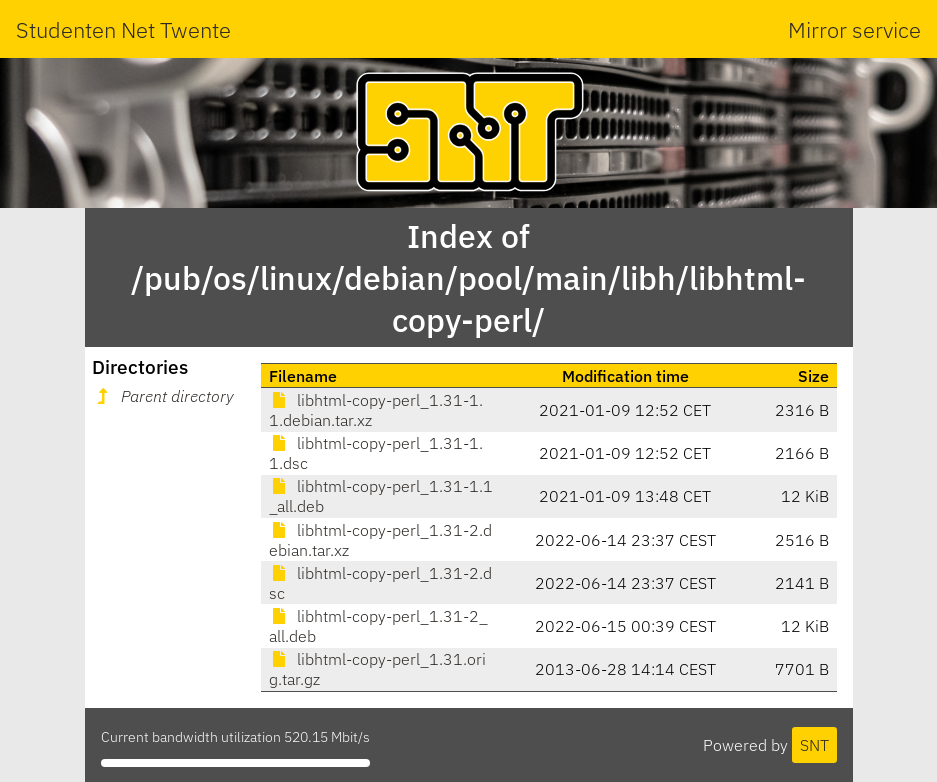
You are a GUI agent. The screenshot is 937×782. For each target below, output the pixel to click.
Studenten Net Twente (123, 29)
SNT (814, 745)
